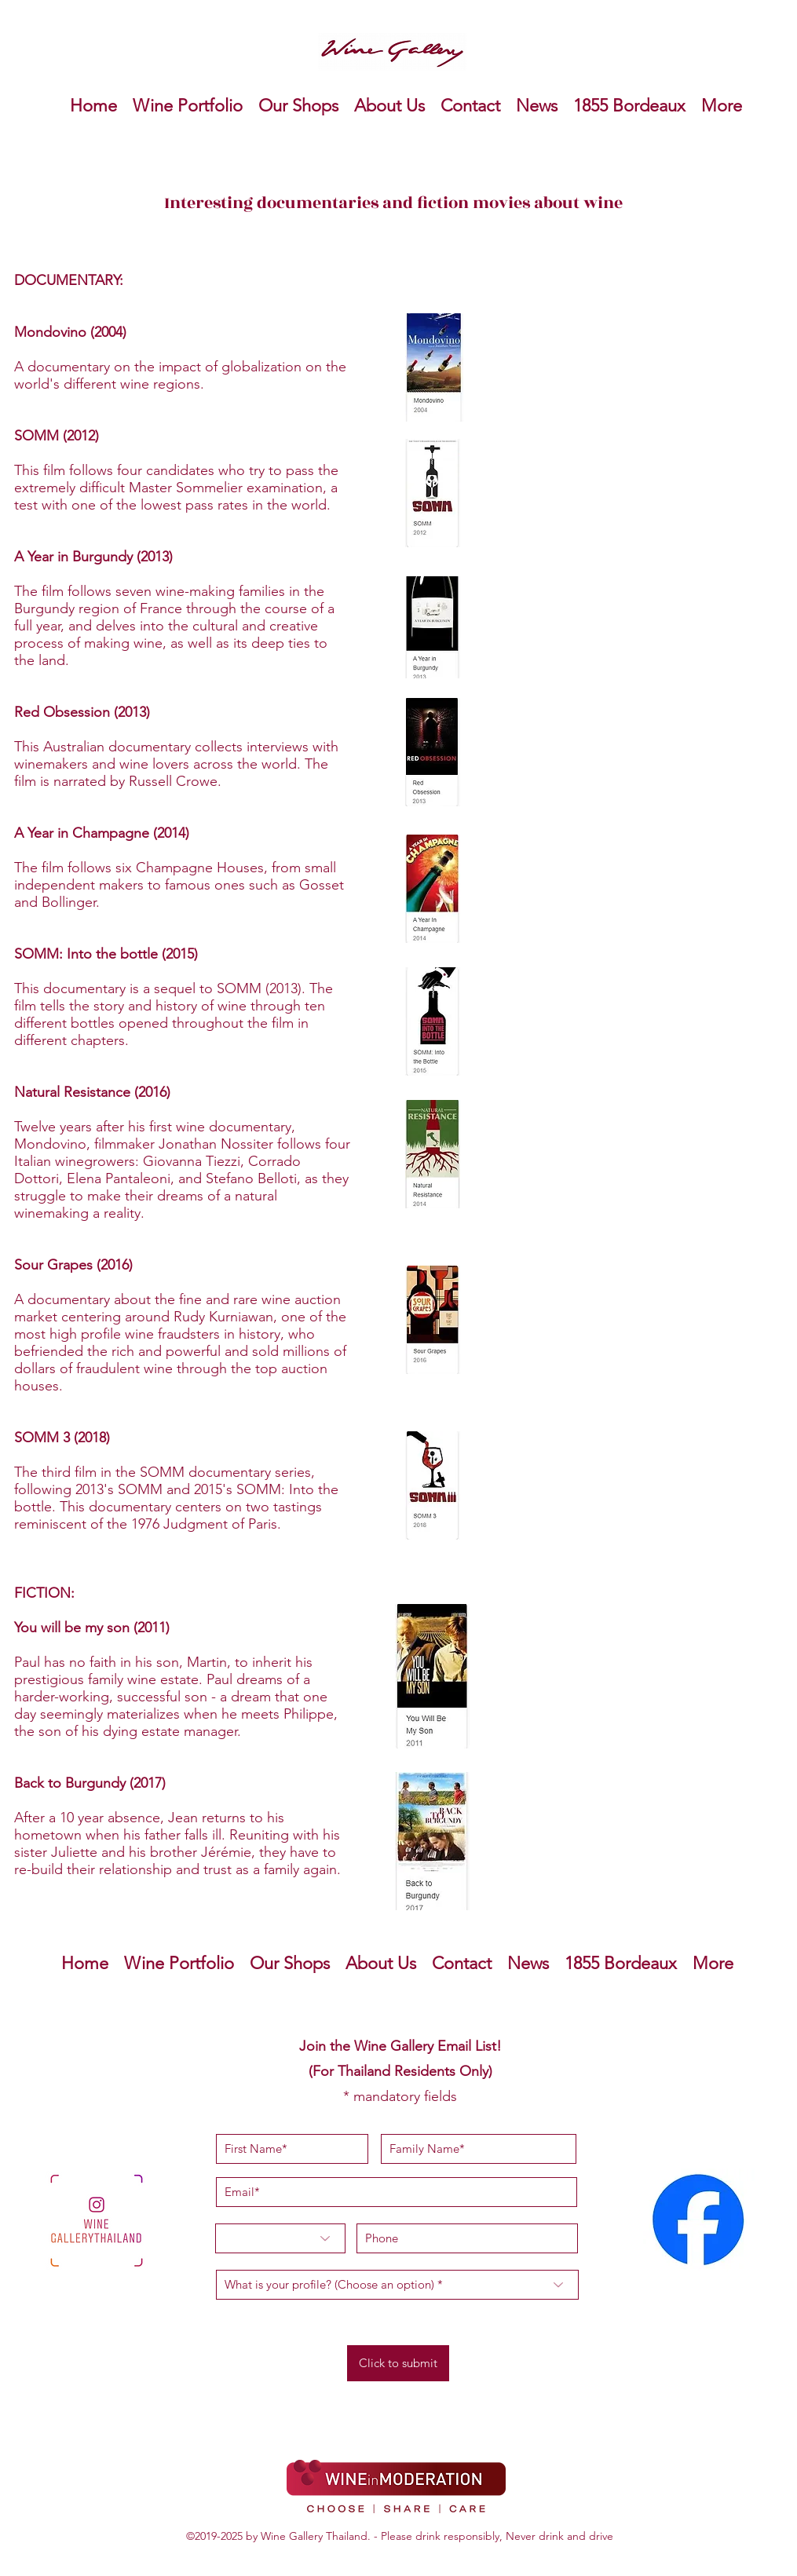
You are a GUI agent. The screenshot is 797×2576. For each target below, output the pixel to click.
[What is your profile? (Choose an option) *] (397, 2285)
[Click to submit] (398, 2363)
